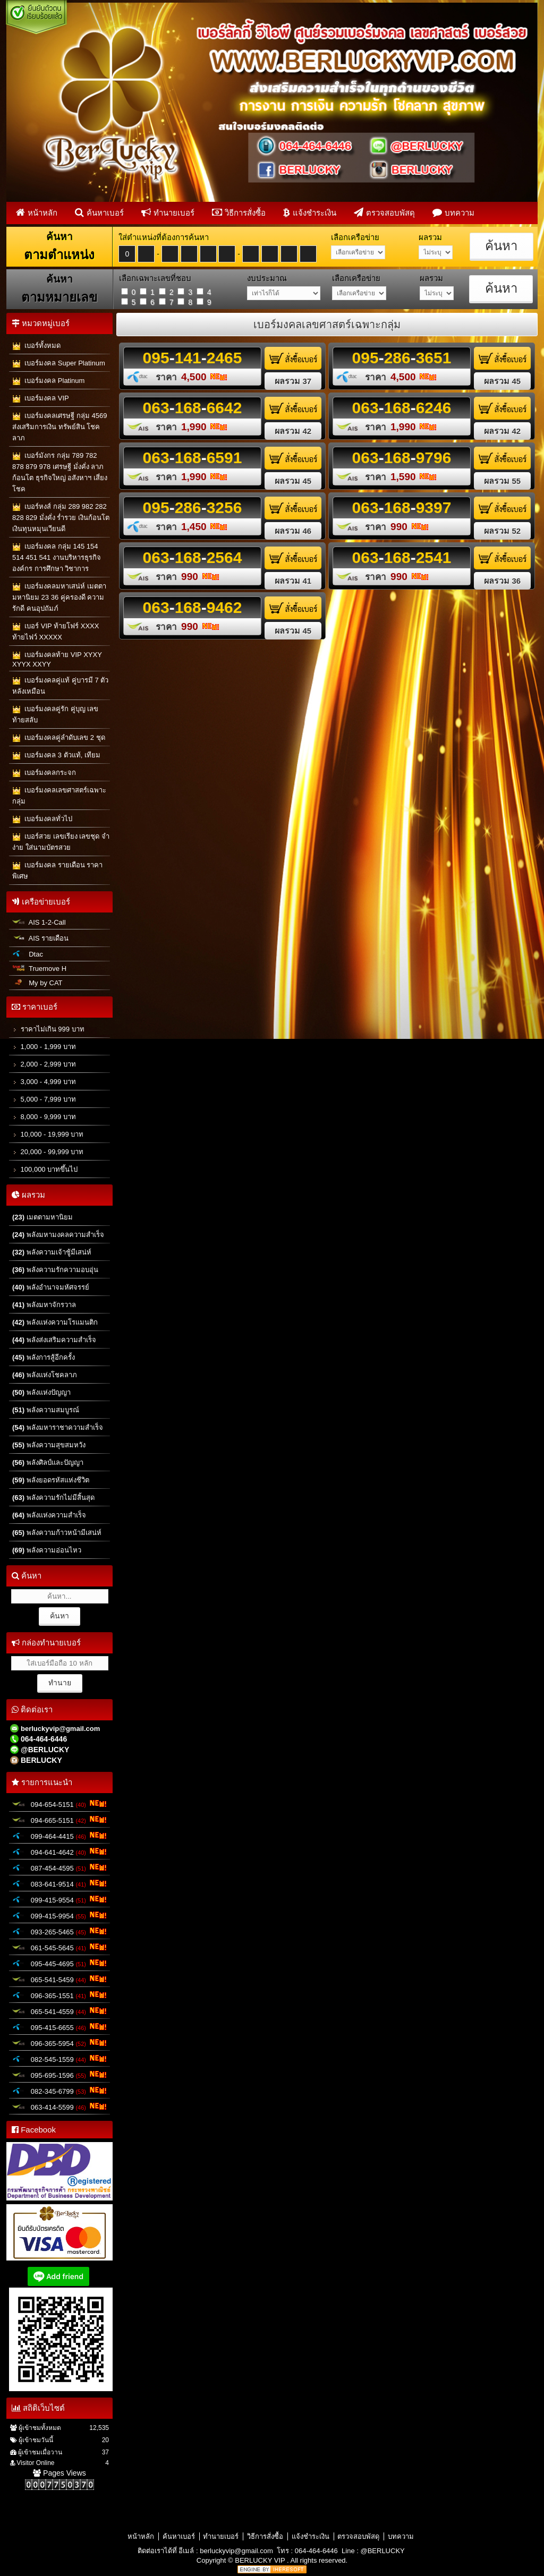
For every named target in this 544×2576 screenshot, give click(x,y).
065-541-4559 (59, 2011)
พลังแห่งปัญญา (41, 1392)
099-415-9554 (59, 1899)
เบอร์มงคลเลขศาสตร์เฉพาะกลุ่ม (59, 795)
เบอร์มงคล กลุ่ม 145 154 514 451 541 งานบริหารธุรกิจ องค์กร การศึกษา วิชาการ (56, 557)
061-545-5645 (59, 1947)
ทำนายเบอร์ (167, 212)
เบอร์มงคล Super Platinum (58, 363)
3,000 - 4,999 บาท (44, 1082)
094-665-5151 (59, 1819)
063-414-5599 (59, 2106)
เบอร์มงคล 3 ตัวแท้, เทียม (56, 755)
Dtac (27, 954)
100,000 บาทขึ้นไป (45, 1169)
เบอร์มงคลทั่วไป (42, 819)
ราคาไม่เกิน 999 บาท (48, 1029)
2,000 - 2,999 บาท (44, 1064)
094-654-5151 (59, 1804)
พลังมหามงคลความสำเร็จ (58, 1235)
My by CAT (37, 983)
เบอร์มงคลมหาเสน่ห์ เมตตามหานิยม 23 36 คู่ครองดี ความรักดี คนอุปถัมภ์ (59, 597)
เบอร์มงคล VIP (40, 398)
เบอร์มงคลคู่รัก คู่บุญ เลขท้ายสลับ (55, 714)
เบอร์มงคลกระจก (44, 773)
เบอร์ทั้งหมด (36, 346)
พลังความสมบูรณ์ (45, 1410)
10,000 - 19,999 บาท (47, 1134)
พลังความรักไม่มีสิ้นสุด (53, 1498)
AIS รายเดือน (40, 938)
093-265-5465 (59, 1931)
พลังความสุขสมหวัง (49, 1445)
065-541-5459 (59, 1979)
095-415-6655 (59, 2027)
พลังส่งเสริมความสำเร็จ (54, 1340)
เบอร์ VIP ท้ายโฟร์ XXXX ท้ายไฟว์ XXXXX (55, 631)
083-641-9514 (59, 1883)
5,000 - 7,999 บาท (44, 1099)
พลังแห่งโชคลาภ (44, 1375)
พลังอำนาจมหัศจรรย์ (50, 1287)
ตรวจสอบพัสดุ (384, 212)
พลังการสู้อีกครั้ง (43, 1357)
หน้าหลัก (36, 212)
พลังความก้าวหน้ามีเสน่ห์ (56, 1533)
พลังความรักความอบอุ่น (55, 1270)
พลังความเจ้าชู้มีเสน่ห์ (51, 1252)
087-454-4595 (59, 1867)
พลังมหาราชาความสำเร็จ (57, 1427)
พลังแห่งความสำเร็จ (49, 1515)
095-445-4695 (59, 1963)
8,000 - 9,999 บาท (44, 1117)
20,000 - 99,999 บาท (47, 1152)
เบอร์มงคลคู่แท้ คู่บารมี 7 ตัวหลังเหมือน (60, 685)
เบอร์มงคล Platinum (48, 381)
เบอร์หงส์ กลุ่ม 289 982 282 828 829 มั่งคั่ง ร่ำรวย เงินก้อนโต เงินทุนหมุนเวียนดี (60, 517)
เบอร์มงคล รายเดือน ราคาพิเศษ (57, 870)
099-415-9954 (59, 1915)
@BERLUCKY (382, 2551)
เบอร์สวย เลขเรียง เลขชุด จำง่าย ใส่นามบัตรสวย (60, 841)
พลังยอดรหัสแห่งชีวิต (50, 1480)
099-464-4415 (59, 1835)
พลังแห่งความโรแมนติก (55, 1322)
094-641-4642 (59, 1851)
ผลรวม (293, 381)
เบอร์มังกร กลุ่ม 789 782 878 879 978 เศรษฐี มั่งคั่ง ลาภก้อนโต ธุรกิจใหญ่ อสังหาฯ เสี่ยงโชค (59, 472)
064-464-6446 (316, 2551)
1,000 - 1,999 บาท (44, 1047)
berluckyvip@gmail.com (236, 2551)
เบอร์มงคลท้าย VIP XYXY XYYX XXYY (57, 659)
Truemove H (39, 969)
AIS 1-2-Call (39, 922)
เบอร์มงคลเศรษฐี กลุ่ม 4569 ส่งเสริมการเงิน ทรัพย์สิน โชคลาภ (59, 427)
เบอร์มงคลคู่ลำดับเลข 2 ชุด (58, 738)
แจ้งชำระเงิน (309, 212)
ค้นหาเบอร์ (99, 212)
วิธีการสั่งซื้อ (239, 212)
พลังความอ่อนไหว (46, 1550)
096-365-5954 (59, 2043)
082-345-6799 (59, 2090)
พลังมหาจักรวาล (44, 1305)
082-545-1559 (59, 2058)
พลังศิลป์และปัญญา (47, 1462)
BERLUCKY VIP (261, 2560)
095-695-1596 (59, 2074)
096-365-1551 (59, 1995)
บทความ (453, 212)
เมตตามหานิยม (42, 1217)
